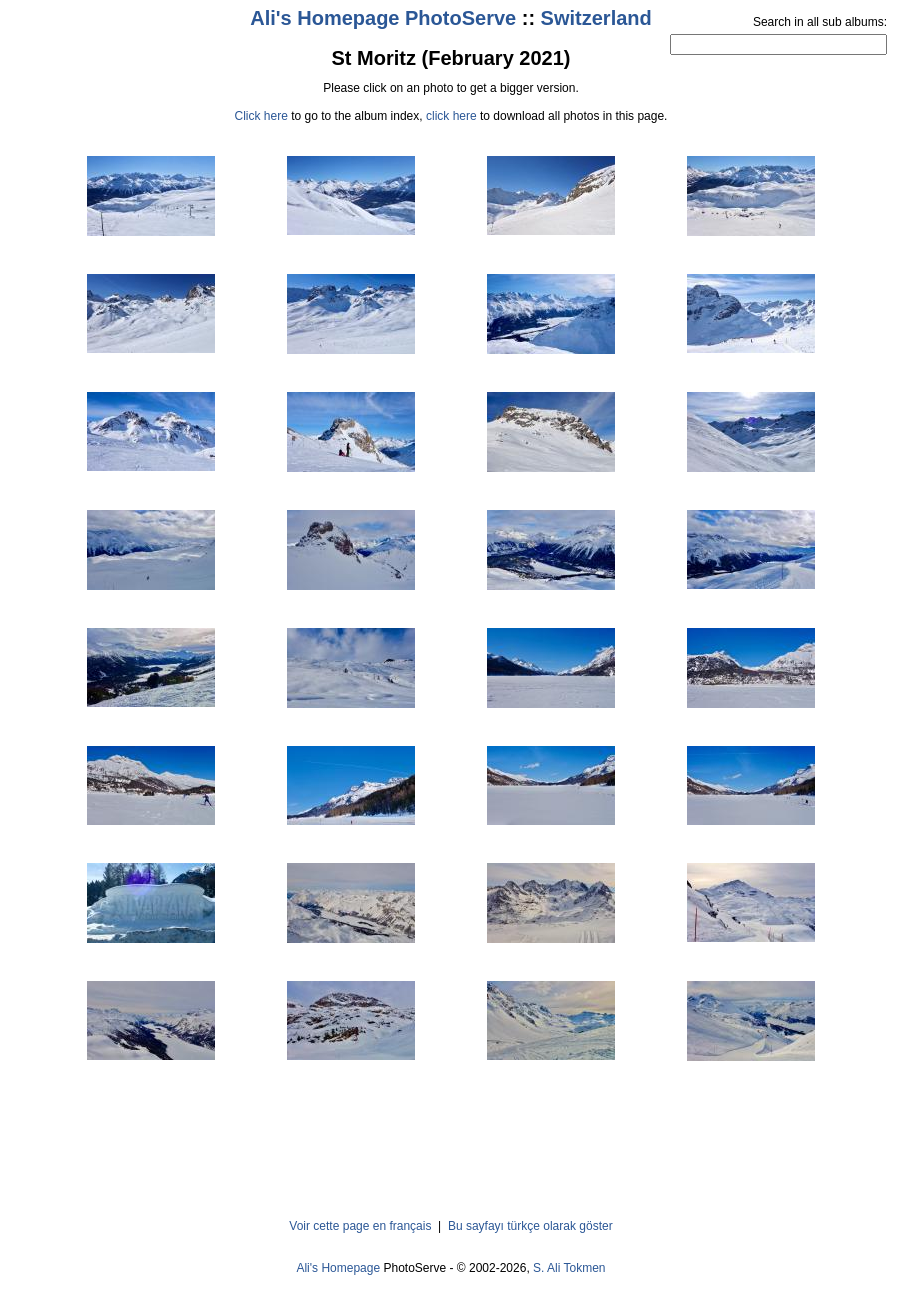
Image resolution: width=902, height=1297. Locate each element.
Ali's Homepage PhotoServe (383, 18)
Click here (261, 116)
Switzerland (596, 18)
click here (451, 116)
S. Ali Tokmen (569, 1268)
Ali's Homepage (338, 1268)
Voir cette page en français (360, 1226)
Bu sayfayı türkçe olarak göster (530, 1226)
